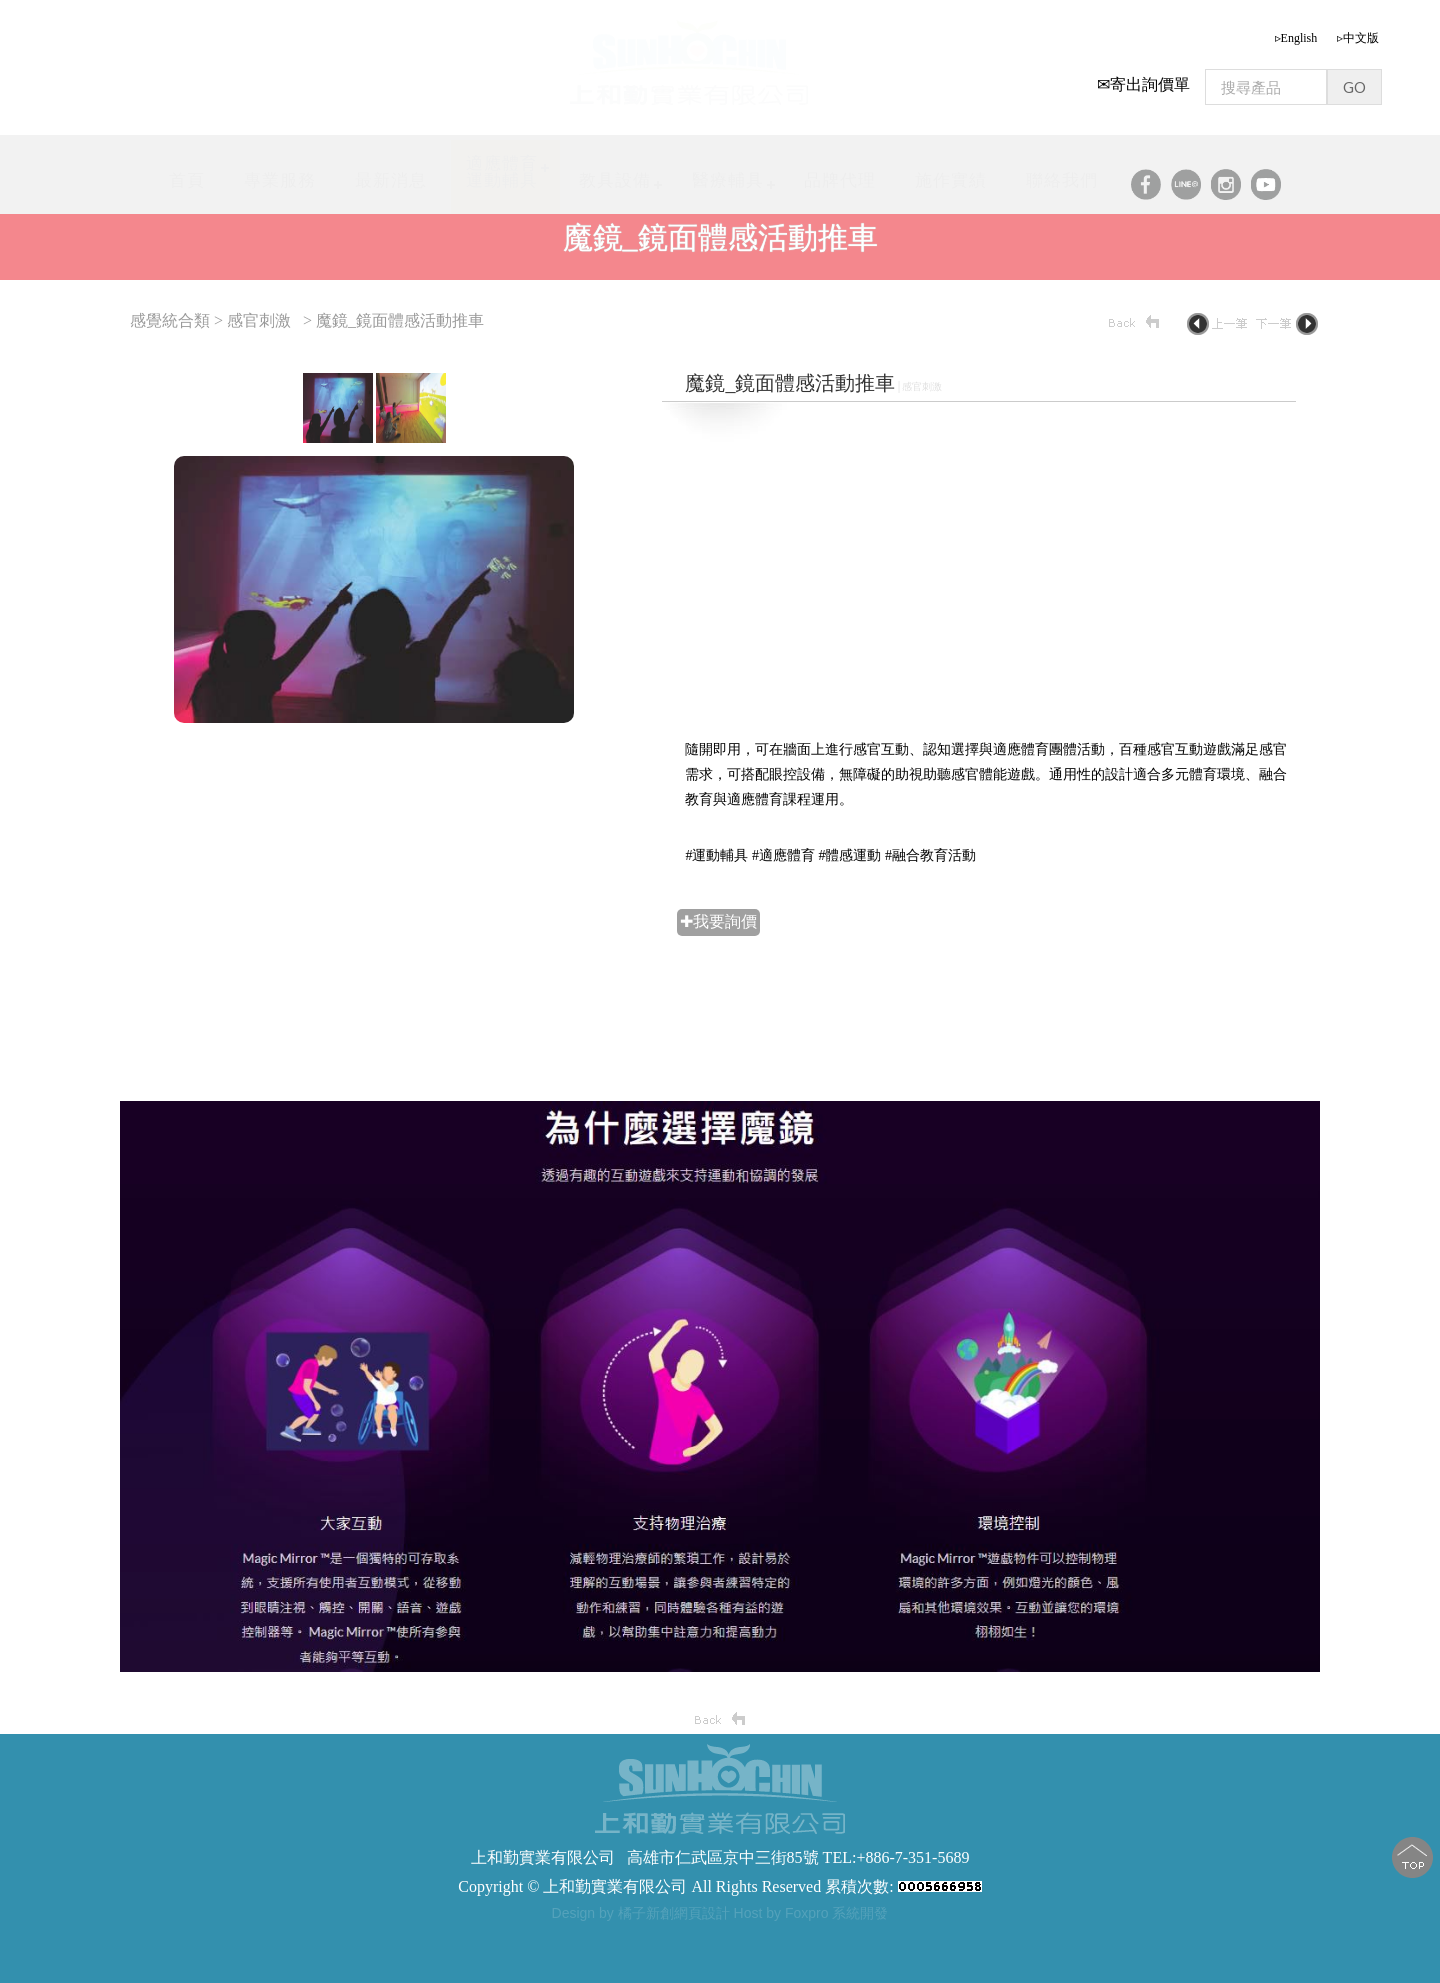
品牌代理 (840, 173)
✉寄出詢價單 (1143, 77)
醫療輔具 (728, 173)
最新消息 (391, 173)
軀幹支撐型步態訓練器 (808, 1938)
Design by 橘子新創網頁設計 (643, 1913)
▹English (1296, 31)
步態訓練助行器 (685, 1938)
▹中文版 (1358, 31)
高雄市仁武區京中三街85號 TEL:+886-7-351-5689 (798, 1857)
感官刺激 (259, 320)
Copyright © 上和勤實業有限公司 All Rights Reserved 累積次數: (719, 1886)
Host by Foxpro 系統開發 (811, 1913)
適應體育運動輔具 (502, 164)
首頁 (187, 173)
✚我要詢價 (718, 921)
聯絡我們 (1062, 173)
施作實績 (951, 173)
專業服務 (280, 173)
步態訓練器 (523, 1938)
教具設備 (615, 173)
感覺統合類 (172, 320)
